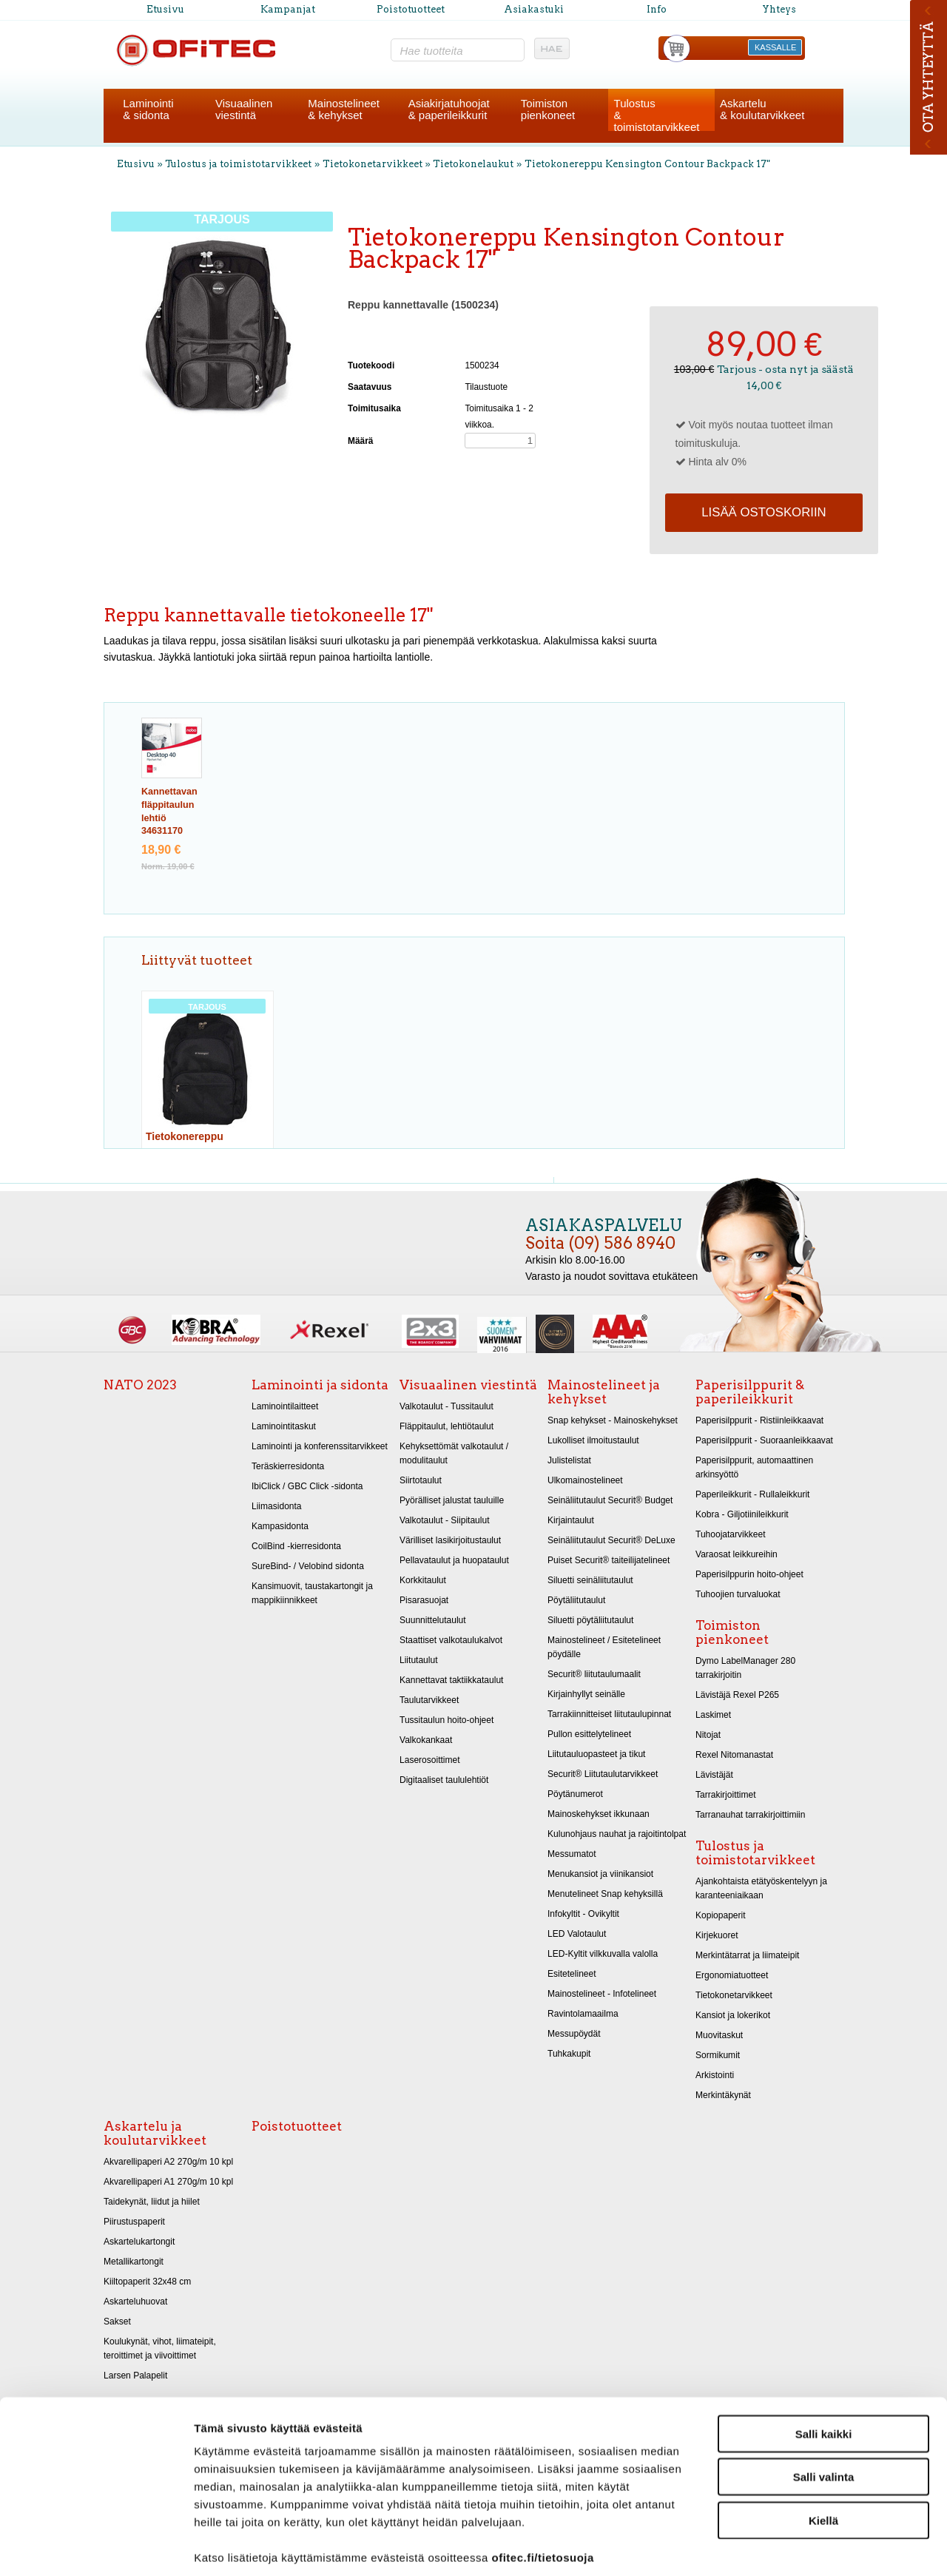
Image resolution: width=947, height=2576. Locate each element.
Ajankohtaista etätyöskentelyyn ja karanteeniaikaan (761, 1888)
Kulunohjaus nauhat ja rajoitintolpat (616, 1834)
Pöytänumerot (575, 1794)
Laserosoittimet (430, 1760)
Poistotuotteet (411, 9)
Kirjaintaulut (570, 1520)
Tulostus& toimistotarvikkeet (657, 115)
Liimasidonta (277, 1506)
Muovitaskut (719, 2035)
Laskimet (713, 1715)
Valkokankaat (426, 1740)
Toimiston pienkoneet (732, 1632)
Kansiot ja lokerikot (732, 2015)
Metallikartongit (134, 2261)
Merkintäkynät (723, 2095)
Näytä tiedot (791, 2546)
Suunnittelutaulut (433, 1620)
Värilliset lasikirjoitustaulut (450, 1540)
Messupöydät (574, 2034)
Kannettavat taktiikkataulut (451, 1680)
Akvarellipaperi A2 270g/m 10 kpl (168, 2162)
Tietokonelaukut (473, 163)
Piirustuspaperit (134, 2221)
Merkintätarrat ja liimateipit (747, 1955)
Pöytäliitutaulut (576, 1600)
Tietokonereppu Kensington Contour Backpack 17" (647, 163)
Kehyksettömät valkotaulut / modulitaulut (454, 1453)
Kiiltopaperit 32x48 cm (147, 2281)
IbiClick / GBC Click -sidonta (307, 1486)
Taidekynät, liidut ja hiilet (152, 2201)
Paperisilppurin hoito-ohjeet (749, 1574)
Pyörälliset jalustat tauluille (452, 1500)
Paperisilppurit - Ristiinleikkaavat (759, 1420)
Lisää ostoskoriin (763, 512)
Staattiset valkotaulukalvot (451, 1640)
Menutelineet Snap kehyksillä (605, 1894)
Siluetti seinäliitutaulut (590, 1580)
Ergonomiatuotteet (731, 1975)
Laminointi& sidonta (148, 109)
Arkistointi (714, 2075)
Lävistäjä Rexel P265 (737, 1695)
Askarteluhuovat (135, 2301)
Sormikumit (717, 2055)
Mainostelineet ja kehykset (603, 1392)
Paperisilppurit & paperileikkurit (749, 1392)
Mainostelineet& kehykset (344, 109)
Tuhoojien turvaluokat (738, 1594)
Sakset (117, 2321)
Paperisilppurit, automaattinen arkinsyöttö (754, 1467)
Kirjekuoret (716, 1935)
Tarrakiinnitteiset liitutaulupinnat (609, 1714)
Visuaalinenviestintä (243, 109)
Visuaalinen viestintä (468, 1385)
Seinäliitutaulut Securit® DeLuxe (611, 1540)
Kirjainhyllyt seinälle (586, 1694)
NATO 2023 (140, 1385)
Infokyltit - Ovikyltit (583, 1914)
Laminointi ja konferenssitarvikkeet (320, 1446)
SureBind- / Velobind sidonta (308, 1566)
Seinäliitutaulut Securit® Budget (610, 1500)
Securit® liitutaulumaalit (594, 1674)
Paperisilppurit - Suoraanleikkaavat (764, 1440)
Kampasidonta (280, 1526)
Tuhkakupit (568, 2054)
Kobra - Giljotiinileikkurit (742, 1514)
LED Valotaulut (576, 1934)
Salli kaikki (823, 2363)
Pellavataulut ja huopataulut (454, 1560)
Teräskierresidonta (288, 1466)
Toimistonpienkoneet (548, 109)
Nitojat (708, 1735)
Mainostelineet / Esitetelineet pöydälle (604, 1647)
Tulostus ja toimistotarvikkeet (238, 163)
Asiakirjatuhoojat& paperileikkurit (449, 109)
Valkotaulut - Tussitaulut (446, 1406)
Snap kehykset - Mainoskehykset (612, 1420)
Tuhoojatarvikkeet (730, 1534)
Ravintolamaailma (583, 2014)
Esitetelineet (571, 1974)
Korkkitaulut (423, 1580)
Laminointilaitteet (285, 1406)
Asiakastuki (534, 9)
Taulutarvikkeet (429, 1700)
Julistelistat (569, 1460)
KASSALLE (775, 47)
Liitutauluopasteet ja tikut (596, 1754)
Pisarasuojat (424, 1600)
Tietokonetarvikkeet (372, 163)
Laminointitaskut (284, 1426)
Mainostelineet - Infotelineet (601, 1994)
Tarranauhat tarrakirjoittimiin (750, 1815)
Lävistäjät (714, 1775)
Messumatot (571, 1854)
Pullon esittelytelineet (589, 1734)
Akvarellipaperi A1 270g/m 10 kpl (168, 2182)
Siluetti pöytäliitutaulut (590, 1620)
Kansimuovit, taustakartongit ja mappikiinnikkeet (312, 1593)
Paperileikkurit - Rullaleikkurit (752, 1494)
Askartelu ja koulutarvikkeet (155, 2133)
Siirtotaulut (421, 1480)
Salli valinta (824, 2407)
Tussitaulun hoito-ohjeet (446, 1720)
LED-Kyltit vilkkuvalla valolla (602, 1954)
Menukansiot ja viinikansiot (600, 1874)
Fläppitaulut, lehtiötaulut (446, 1426)
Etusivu (165, 9)
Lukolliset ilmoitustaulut (593, 1440)
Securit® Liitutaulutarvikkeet (602, 1774)
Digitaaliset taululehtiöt (444, 1780)
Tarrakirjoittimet (725, 1795)
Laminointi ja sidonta (320, 1385)
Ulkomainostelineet (585, 1480)
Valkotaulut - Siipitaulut (445, 1520)
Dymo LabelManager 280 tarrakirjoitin (745, 1668)
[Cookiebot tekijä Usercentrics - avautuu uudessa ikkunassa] (96, 2547)
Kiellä (823, 2450)
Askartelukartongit (139, 2241)
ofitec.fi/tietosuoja (542, 2487)
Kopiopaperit (720, 1915)
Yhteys (779, 9)
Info (657, 9)
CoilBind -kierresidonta (296, 1546)
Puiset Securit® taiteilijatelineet (608, 1560)
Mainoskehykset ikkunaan (598, 1814)
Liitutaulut (419, 1660)
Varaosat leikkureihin (736, 1554)
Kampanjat (287, 9)
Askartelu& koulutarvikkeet (762, 109)
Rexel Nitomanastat (734, 1755)
